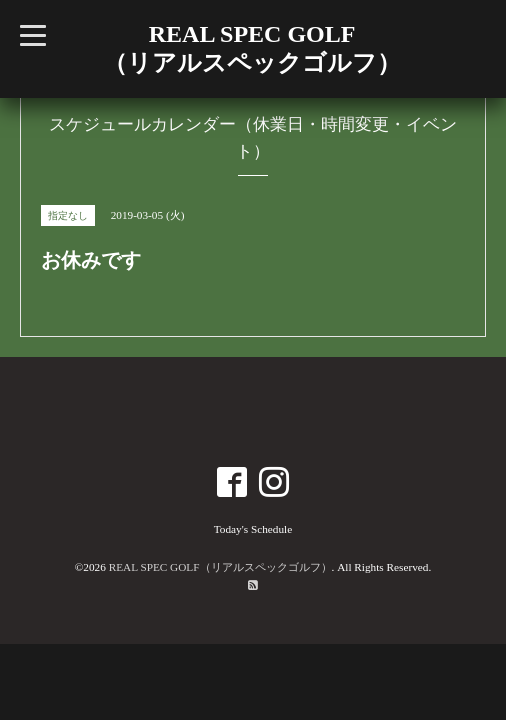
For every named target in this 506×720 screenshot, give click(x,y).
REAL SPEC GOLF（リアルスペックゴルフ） (220, 567)
